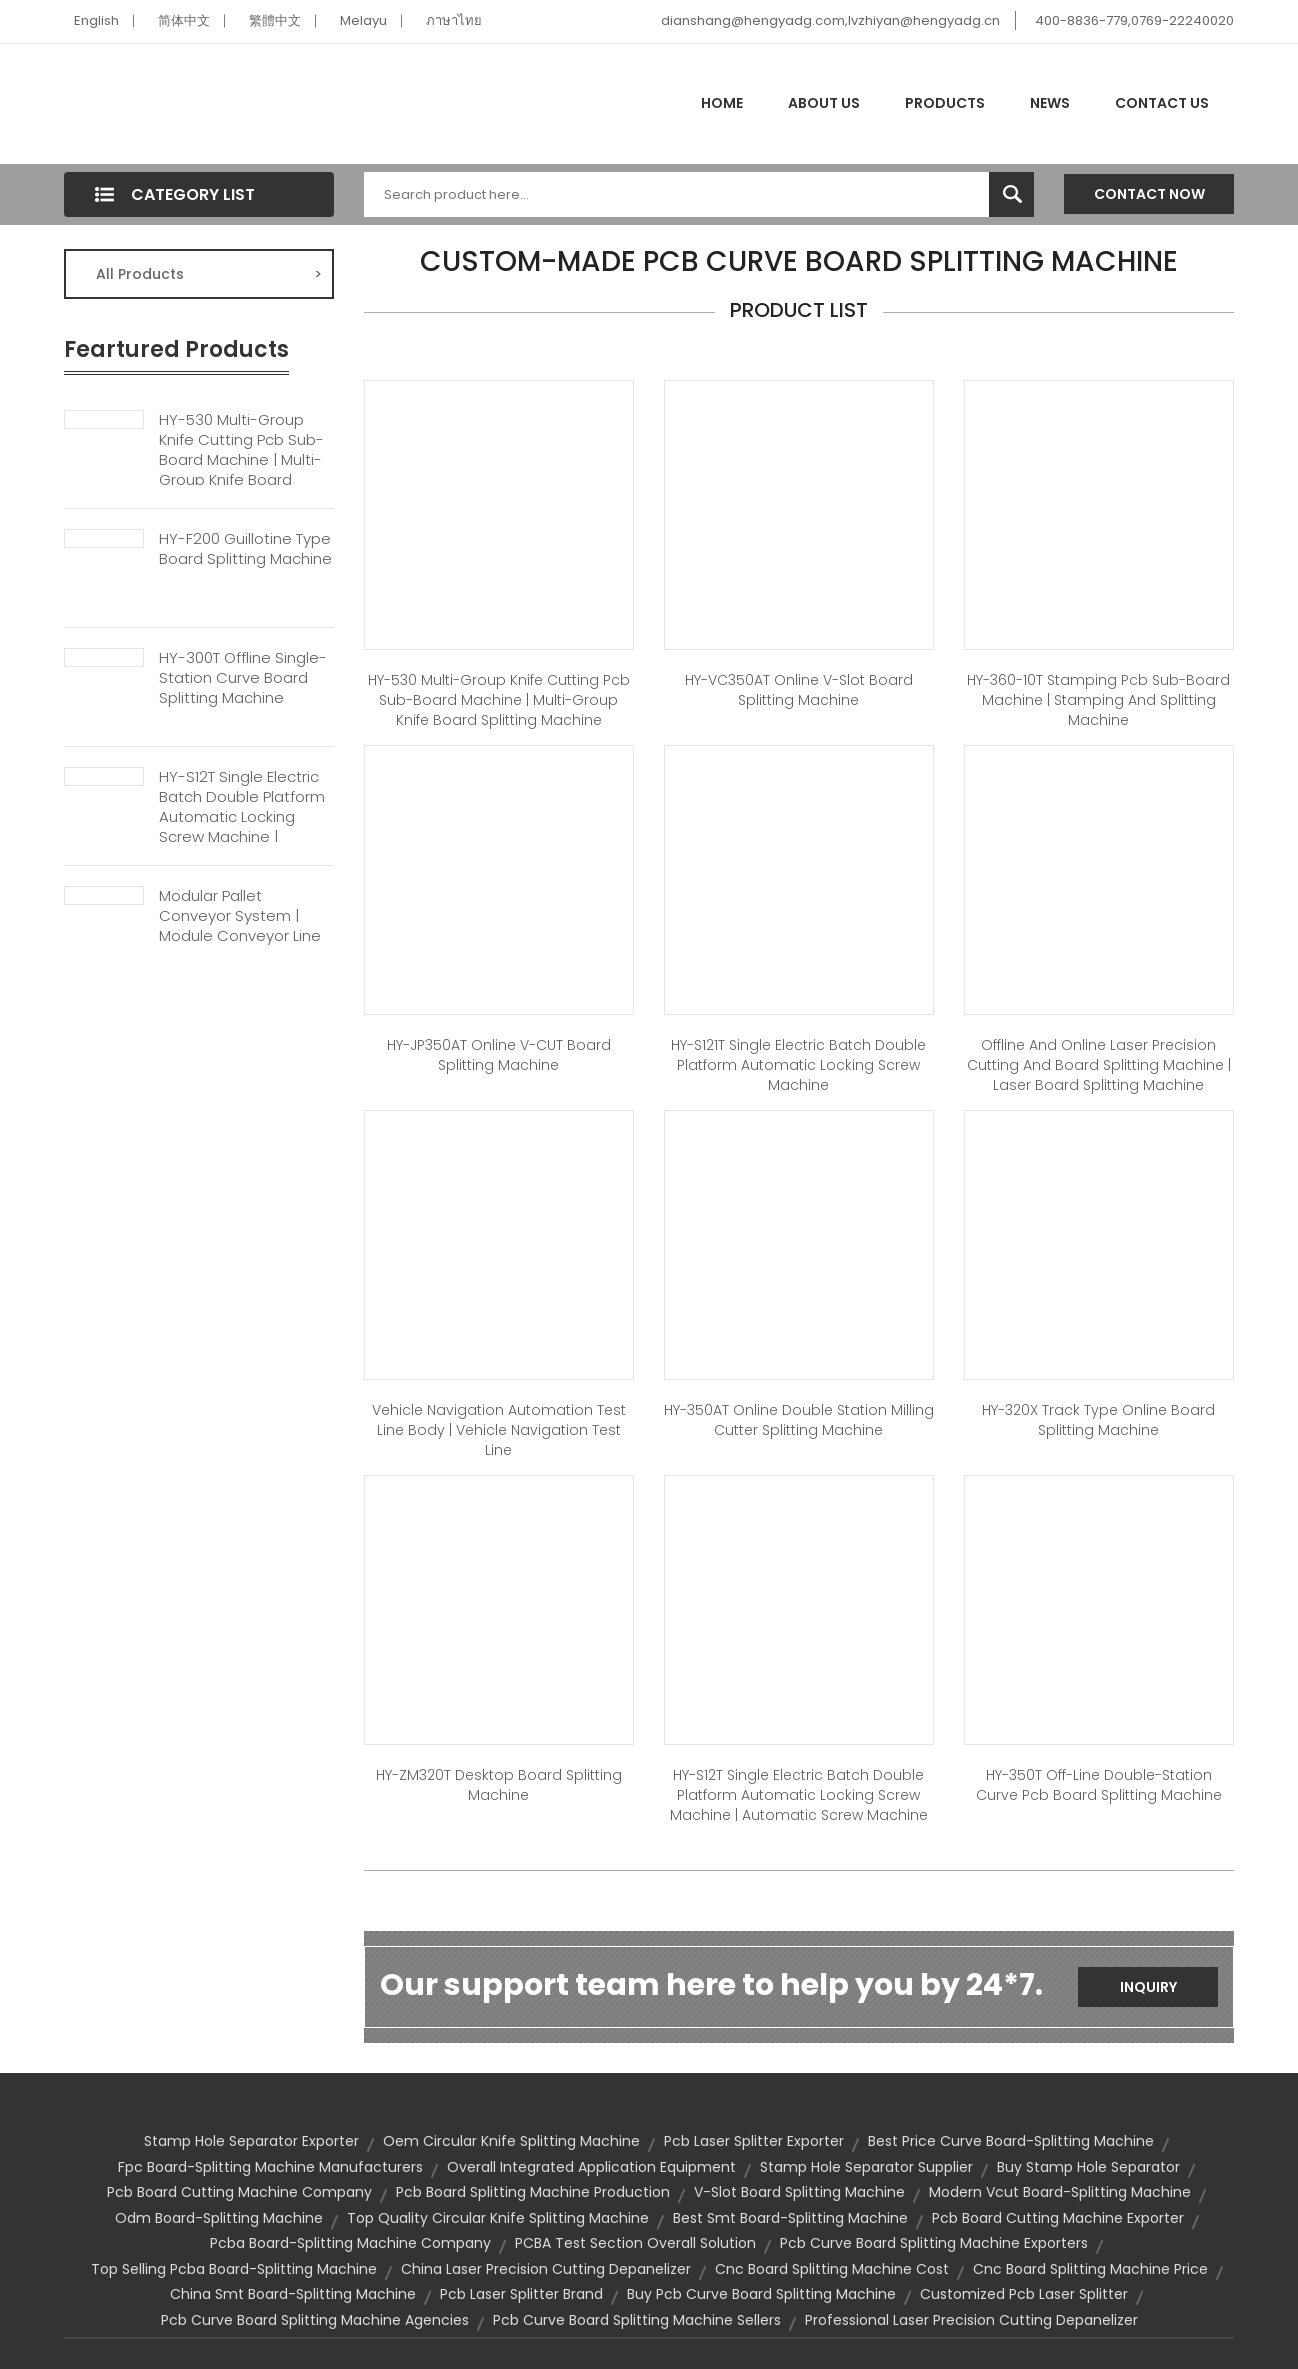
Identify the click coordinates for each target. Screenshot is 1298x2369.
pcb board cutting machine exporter (1058, 2218)
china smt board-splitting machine (293, 2294)
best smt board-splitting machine (790, 2218)
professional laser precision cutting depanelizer (971, 2320)
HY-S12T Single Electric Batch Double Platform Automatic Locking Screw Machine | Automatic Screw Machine (242, 827)
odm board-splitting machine (219, 2218)
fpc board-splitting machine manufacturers (270, 2167)
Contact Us (1162, 103)
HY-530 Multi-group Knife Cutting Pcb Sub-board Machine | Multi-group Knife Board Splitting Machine (241, 460)
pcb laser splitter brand (521, 2294)
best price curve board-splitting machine (1011, 2141)
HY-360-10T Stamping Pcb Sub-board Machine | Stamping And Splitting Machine (1098, 700)
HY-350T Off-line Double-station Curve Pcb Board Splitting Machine (1099, 1785)
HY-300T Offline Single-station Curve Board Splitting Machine (243, 678)
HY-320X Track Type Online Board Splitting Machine (1098, 1420)
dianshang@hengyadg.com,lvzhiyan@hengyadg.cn (830, 20)
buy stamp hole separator (1088, 2167)
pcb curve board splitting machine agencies (315, 2320)
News (1050, 103)
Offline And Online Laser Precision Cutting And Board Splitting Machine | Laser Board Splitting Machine (1099, 1065)
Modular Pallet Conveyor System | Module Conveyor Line (240, 916)
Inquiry (1148, 1987)
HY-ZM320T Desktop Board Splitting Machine (499, 1785)
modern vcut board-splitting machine (1060, 2192)
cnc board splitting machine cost (832, 2269)
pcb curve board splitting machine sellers (637, 2320)
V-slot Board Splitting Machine (799, 2192)
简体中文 (184, 20)
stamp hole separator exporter (251, 2141)
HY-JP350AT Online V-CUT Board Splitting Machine (499, 1055)
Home (722, 103)
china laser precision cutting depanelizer (546, 2269)
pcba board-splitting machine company (350, 2243)
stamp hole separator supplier (866, 2167)
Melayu (363, 20)
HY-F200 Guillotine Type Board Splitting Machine (245, 549)
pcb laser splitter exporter (754, 2141)
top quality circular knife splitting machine (498, 2218)
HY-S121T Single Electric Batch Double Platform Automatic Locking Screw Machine (798, 1065)
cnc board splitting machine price (1090, 2269)
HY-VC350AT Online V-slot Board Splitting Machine (799, 690)
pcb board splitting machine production (533, 2192)
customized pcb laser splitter (1024, 2294)
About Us (824, 103)
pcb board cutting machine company (239, 2192)
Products (945, 103)
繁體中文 (275, 20)
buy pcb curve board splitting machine (761, 2294)
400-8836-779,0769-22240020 (1134, 20)
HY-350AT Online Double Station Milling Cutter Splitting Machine (799, 1420)
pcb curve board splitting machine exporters (934, 2243)
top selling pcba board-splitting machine (234, 2269)
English (96, 20)
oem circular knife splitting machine (511, 2141)
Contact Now (1149, 194)
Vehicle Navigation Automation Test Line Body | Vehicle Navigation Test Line (499, 1430)
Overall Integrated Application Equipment (591, 2167)
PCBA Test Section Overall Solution (635, 2243)
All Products (209, 274)
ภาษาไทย (454, 20)
